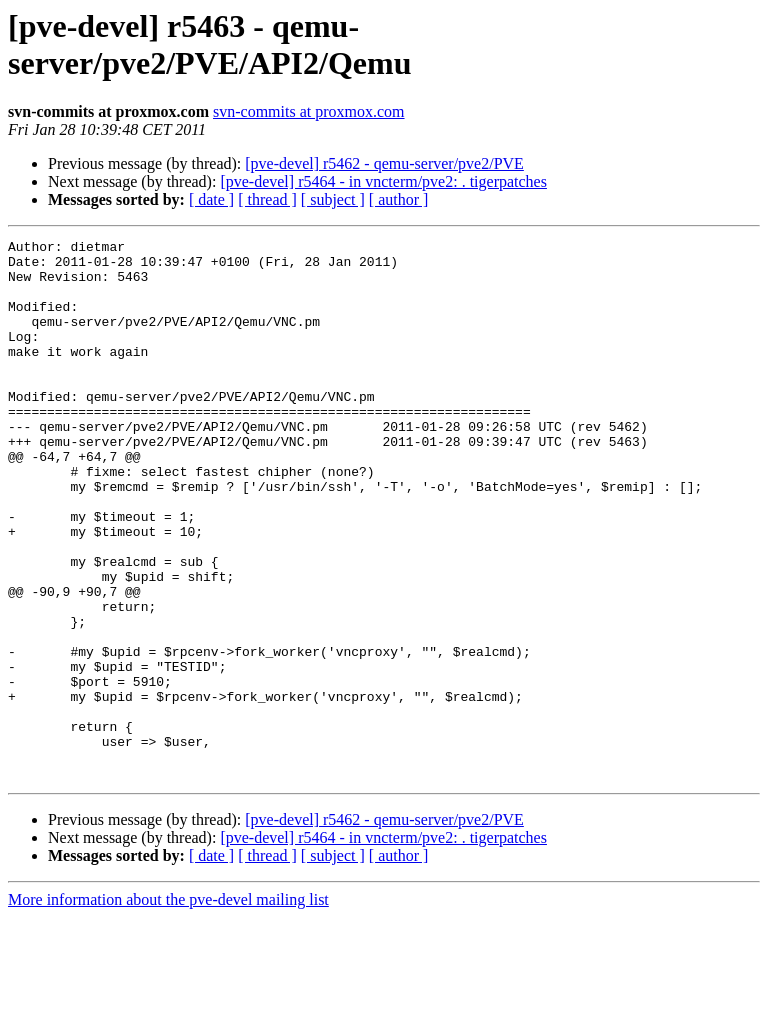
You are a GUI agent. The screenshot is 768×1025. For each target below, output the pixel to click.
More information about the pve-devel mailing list (168, 1007)
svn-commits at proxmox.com (309, 111)
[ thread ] (267, 199)
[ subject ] (333, 199)
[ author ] (399, 199)
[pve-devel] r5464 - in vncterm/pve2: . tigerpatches (383, 181)
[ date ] (211, 199)
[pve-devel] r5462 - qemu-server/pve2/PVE (384, 163)
